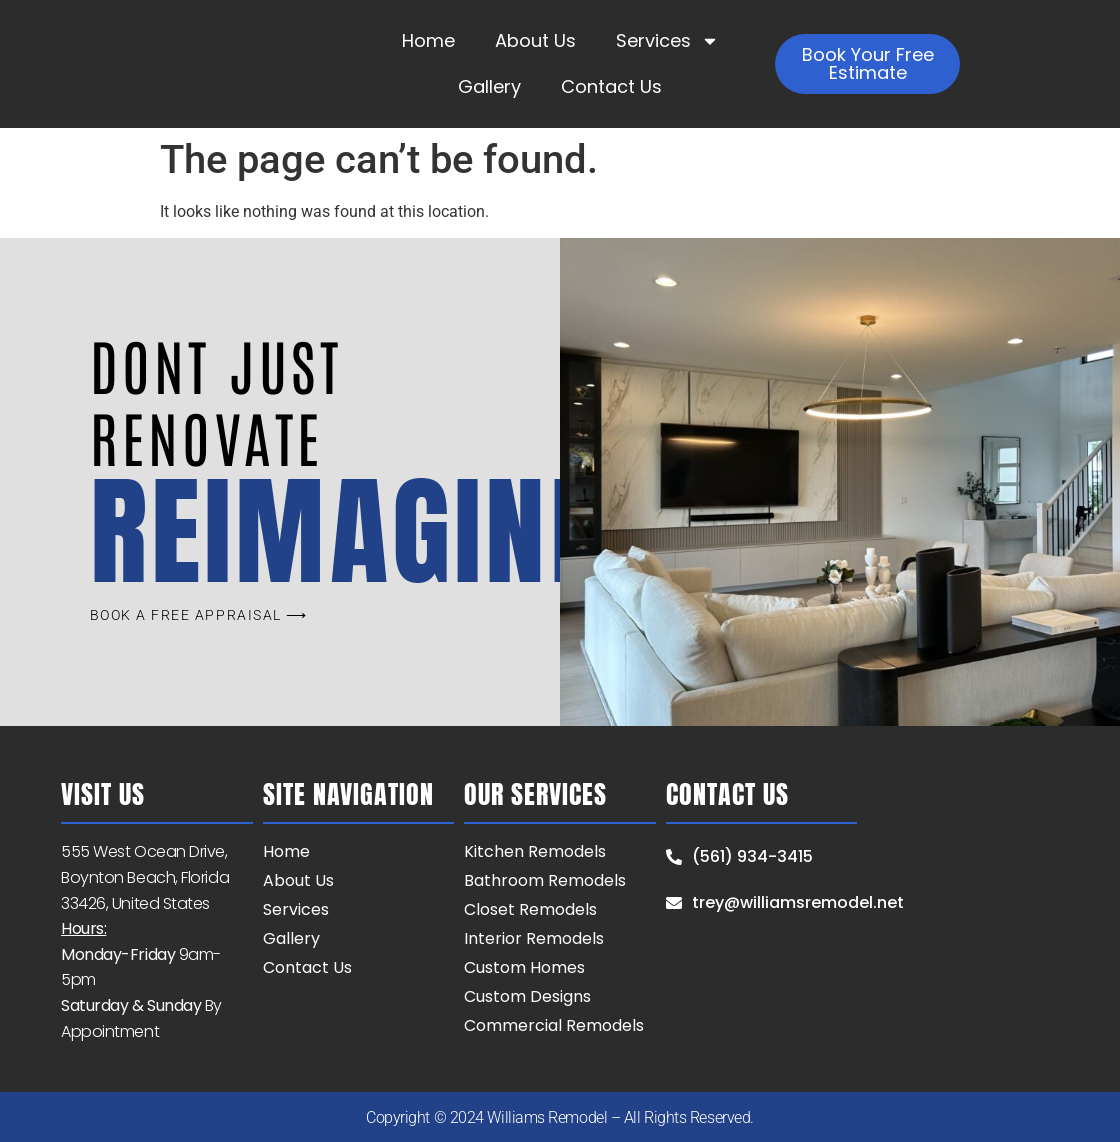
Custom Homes (524, 967)
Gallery (489, 86)
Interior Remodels (534, 938)
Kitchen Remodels (535, 851)
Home (428, 40)
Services (667, 41)
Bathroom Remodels (545, 880)
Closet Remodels (530, 909)
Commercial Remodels (554, 1025)
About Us (535, 40)
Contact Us (611, 86)
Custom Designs (527, 996)
